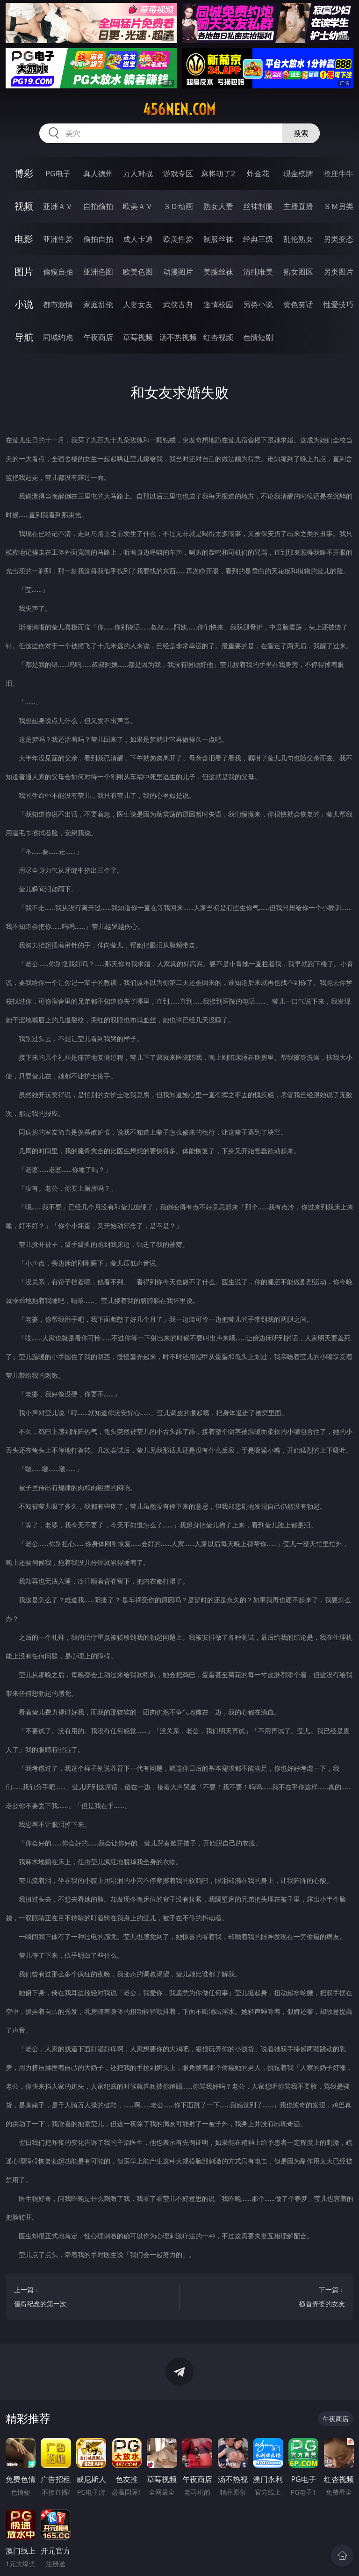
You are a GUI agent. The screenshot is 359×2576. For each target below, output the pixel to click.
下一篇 (266, 2298)
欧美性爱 (178, 239)
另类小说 (258, 304)
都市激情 (58, 304)
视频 (23, 206)
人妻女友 (138, 304)
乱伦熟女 (298, 239)
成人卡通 (138, 239)
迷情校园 (218, 304)
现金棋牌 (298, 173)
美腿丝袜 (218, 272)
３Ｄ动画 (178, 206)
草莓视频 (138, 337)
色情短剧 (258, 337)
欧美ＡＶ (138, 206)
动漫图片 (178, 272)
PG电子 (57, 173)
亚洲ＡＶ (58, 206)
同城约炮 (58, 337)
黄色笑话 (298, 304)
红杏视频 (218, 337)
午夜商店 (98, 337)
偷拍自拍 (98, 239)
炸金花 (258, 173)
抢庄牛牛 (338, 173)
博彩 (23, 173)
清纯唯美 (258, 272)
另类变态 (338, 239)
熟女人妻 (218, 206)
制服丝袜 (218, 239)
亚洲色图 (98, 272)
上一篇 (92, 2298)
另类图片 (338, 272)
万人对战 (138, 173)
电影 (23, 238)
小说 (23, 304)
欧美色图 (138, 272)
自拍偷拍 (98, 206)
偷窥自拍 (58, 272)
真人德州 (98, 173)
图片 (23, 271)
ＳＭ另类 (338, 206)
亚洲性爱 (58, 239)
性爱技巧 (338, 304)
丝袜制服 (258, 206)
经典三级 (258, 239)
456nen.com (179, 109)
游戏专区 (178, 173)
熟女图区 (298, 272)
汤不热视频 (178, 337)
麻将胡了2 (218, 173)
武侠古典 (178, 304)
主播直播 (298, 206)
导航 (23, 337)
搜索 (301, 133)
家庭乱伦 (98, 304)
